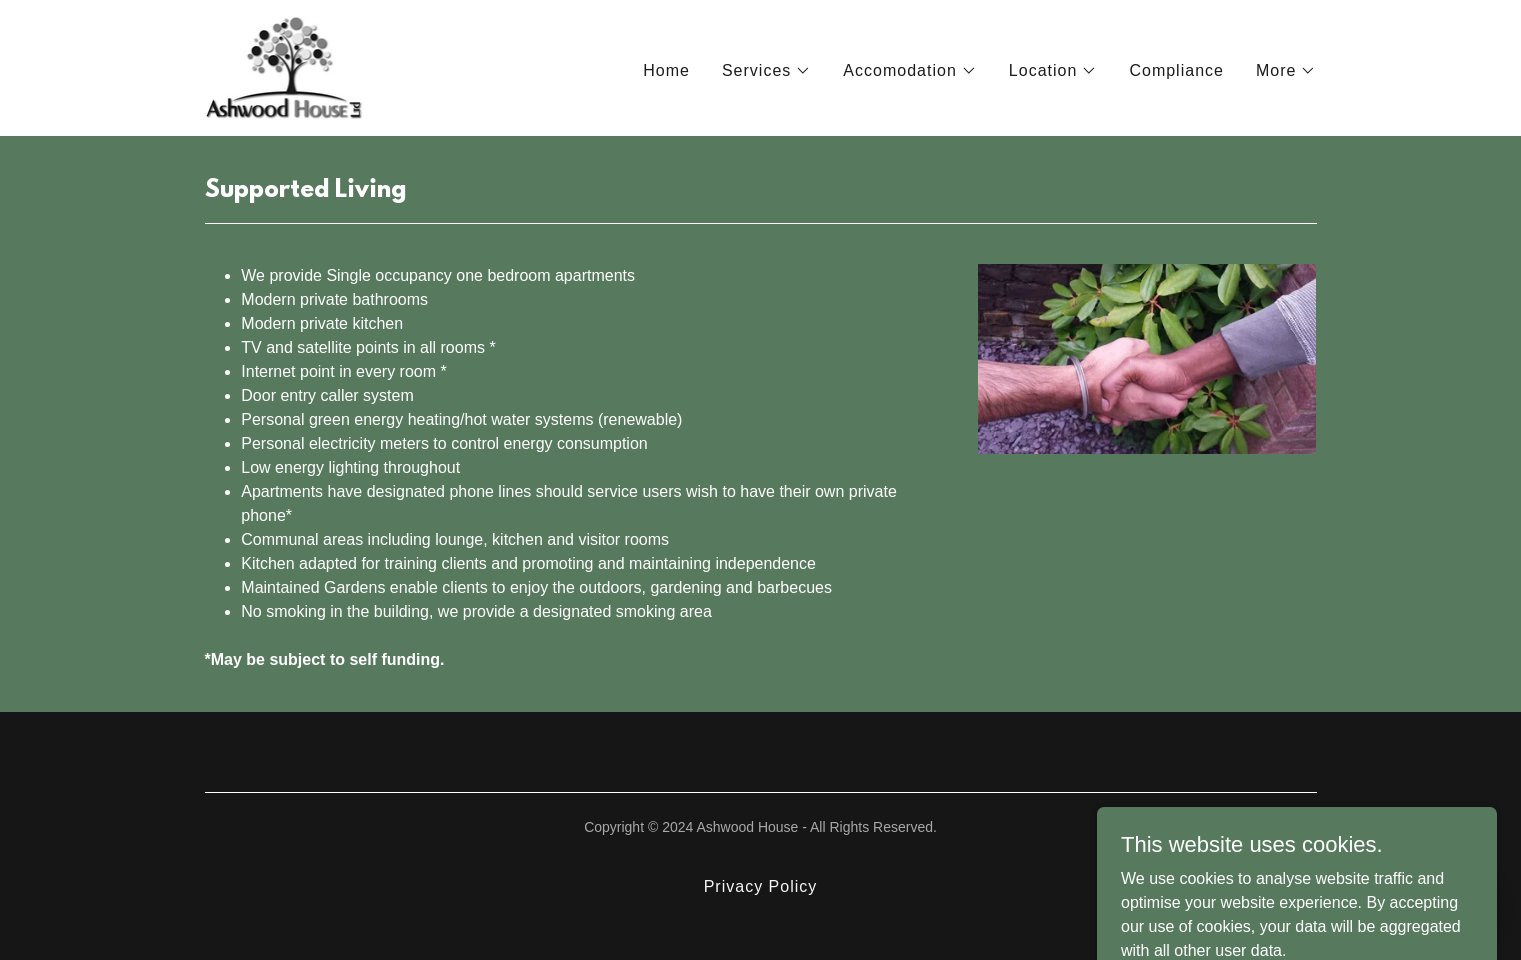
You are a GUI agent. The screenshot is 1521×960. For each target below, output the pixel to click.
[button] (766, 71)
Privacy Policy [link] (761, 886)
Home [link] (666, 70)
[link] (284, 66)
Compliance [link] (1176, 70)
